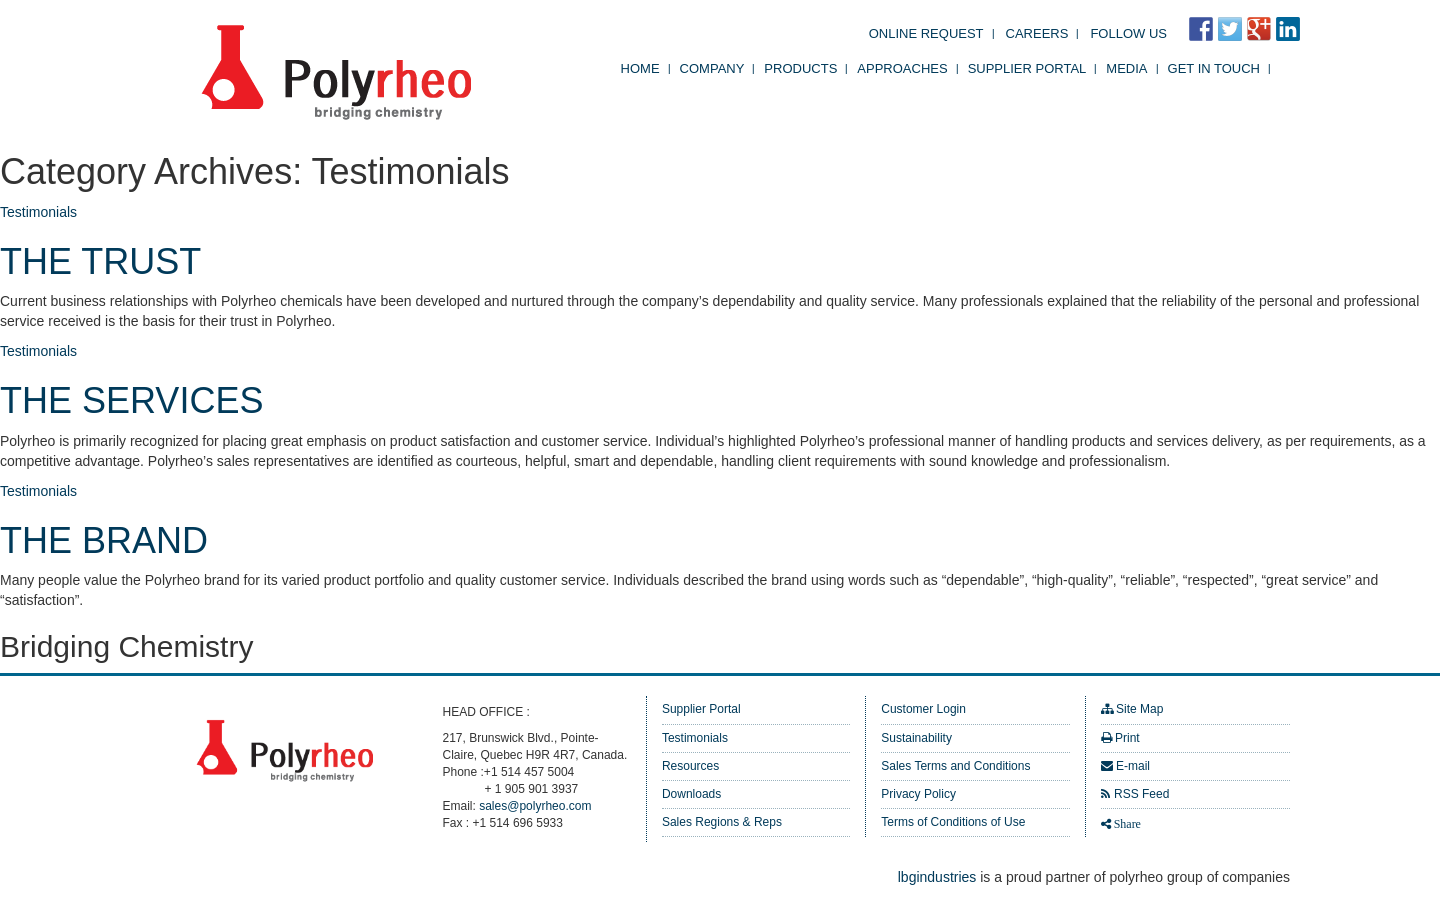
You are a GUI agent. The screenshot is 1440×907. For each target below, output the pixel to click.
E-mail (1133, 766)
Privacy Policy (918, 794)
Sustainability (916, 738)
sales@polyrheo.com (535, 806)
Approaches (902, 68)
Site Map (1139, 709)
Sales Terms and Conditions (955, 766)
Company (712, 68)
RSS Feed (1141, 794)
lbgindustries (937, 877)
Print (1127, 738)
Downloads (691, 794)
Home (640, 68)
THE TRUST (100, 261)
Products (800, 68)
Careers (1037, 33)
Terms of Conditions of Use (953, 822)
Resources (690, 766)
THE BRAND (104, 540)
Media (1126, 68)
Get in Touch (1214, 68)
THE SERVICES (131, 400)
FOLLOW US (1128, 33)
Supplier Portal (1027, 68)
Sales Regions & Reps (722, 822)
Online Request (926, 33)
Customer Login (923, 709)
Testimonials (38, 212)
